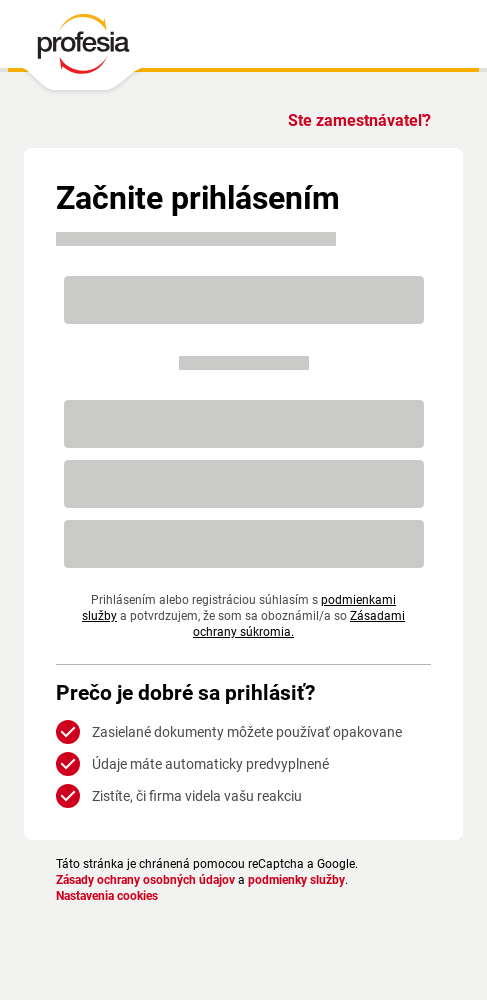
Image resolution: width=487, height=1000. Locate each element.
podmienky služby (315, 880)
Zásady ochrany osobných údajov (152, 880)
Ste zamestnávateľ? (356, 120)
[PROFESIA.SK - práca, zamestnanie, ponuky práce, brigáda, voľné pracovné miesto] (82, 49)
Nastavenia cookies (111, 896)
